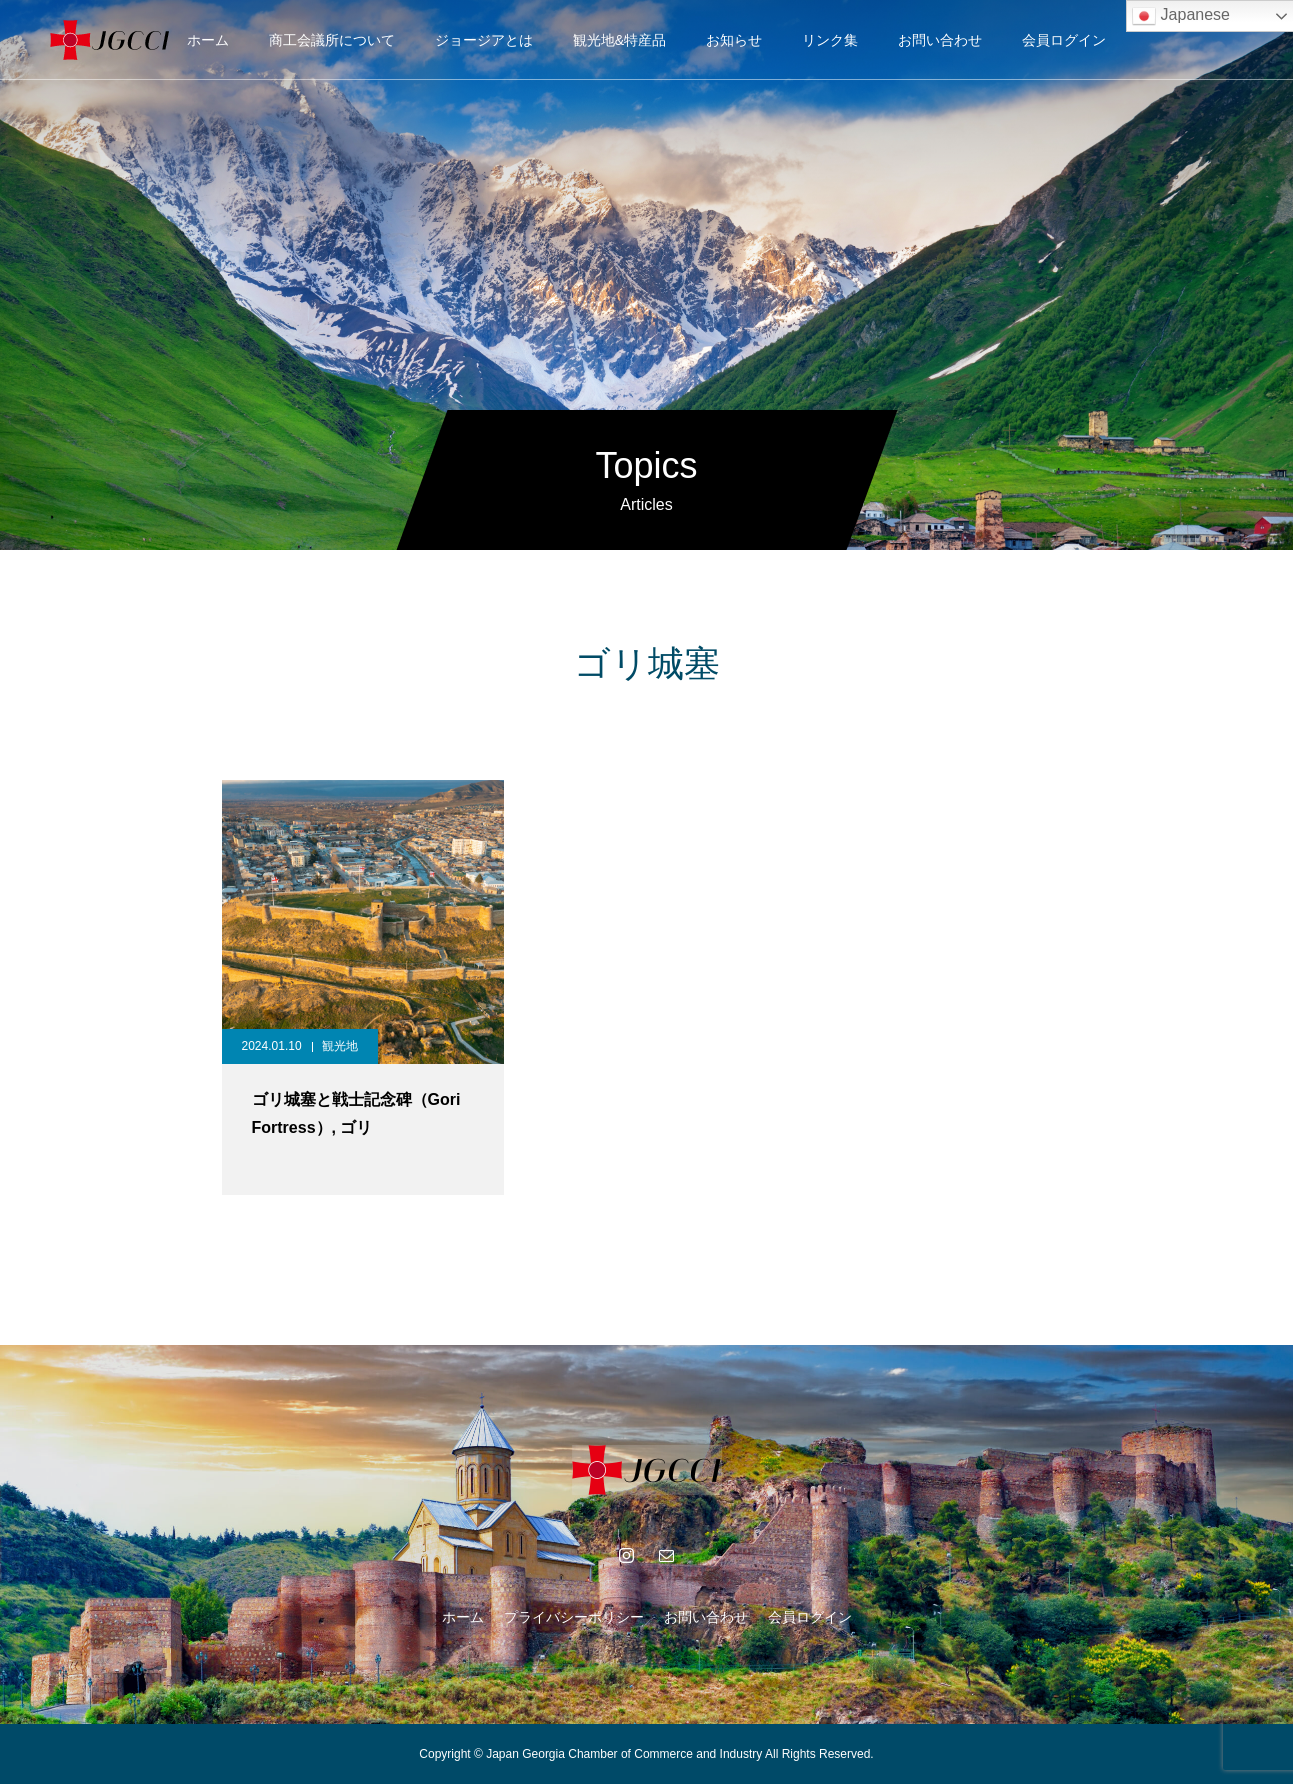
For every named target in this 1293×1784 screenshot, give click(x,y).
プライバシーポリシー (574, 1617)
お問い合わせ (940, 40)
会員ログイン (1064, 40)
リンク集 (830, 40)
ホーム (208, 40)
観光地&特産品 (619, 40)
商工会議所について (332, 40)
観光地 (340, 1046)
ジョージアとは (484, 40)
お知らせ (734, 40)
